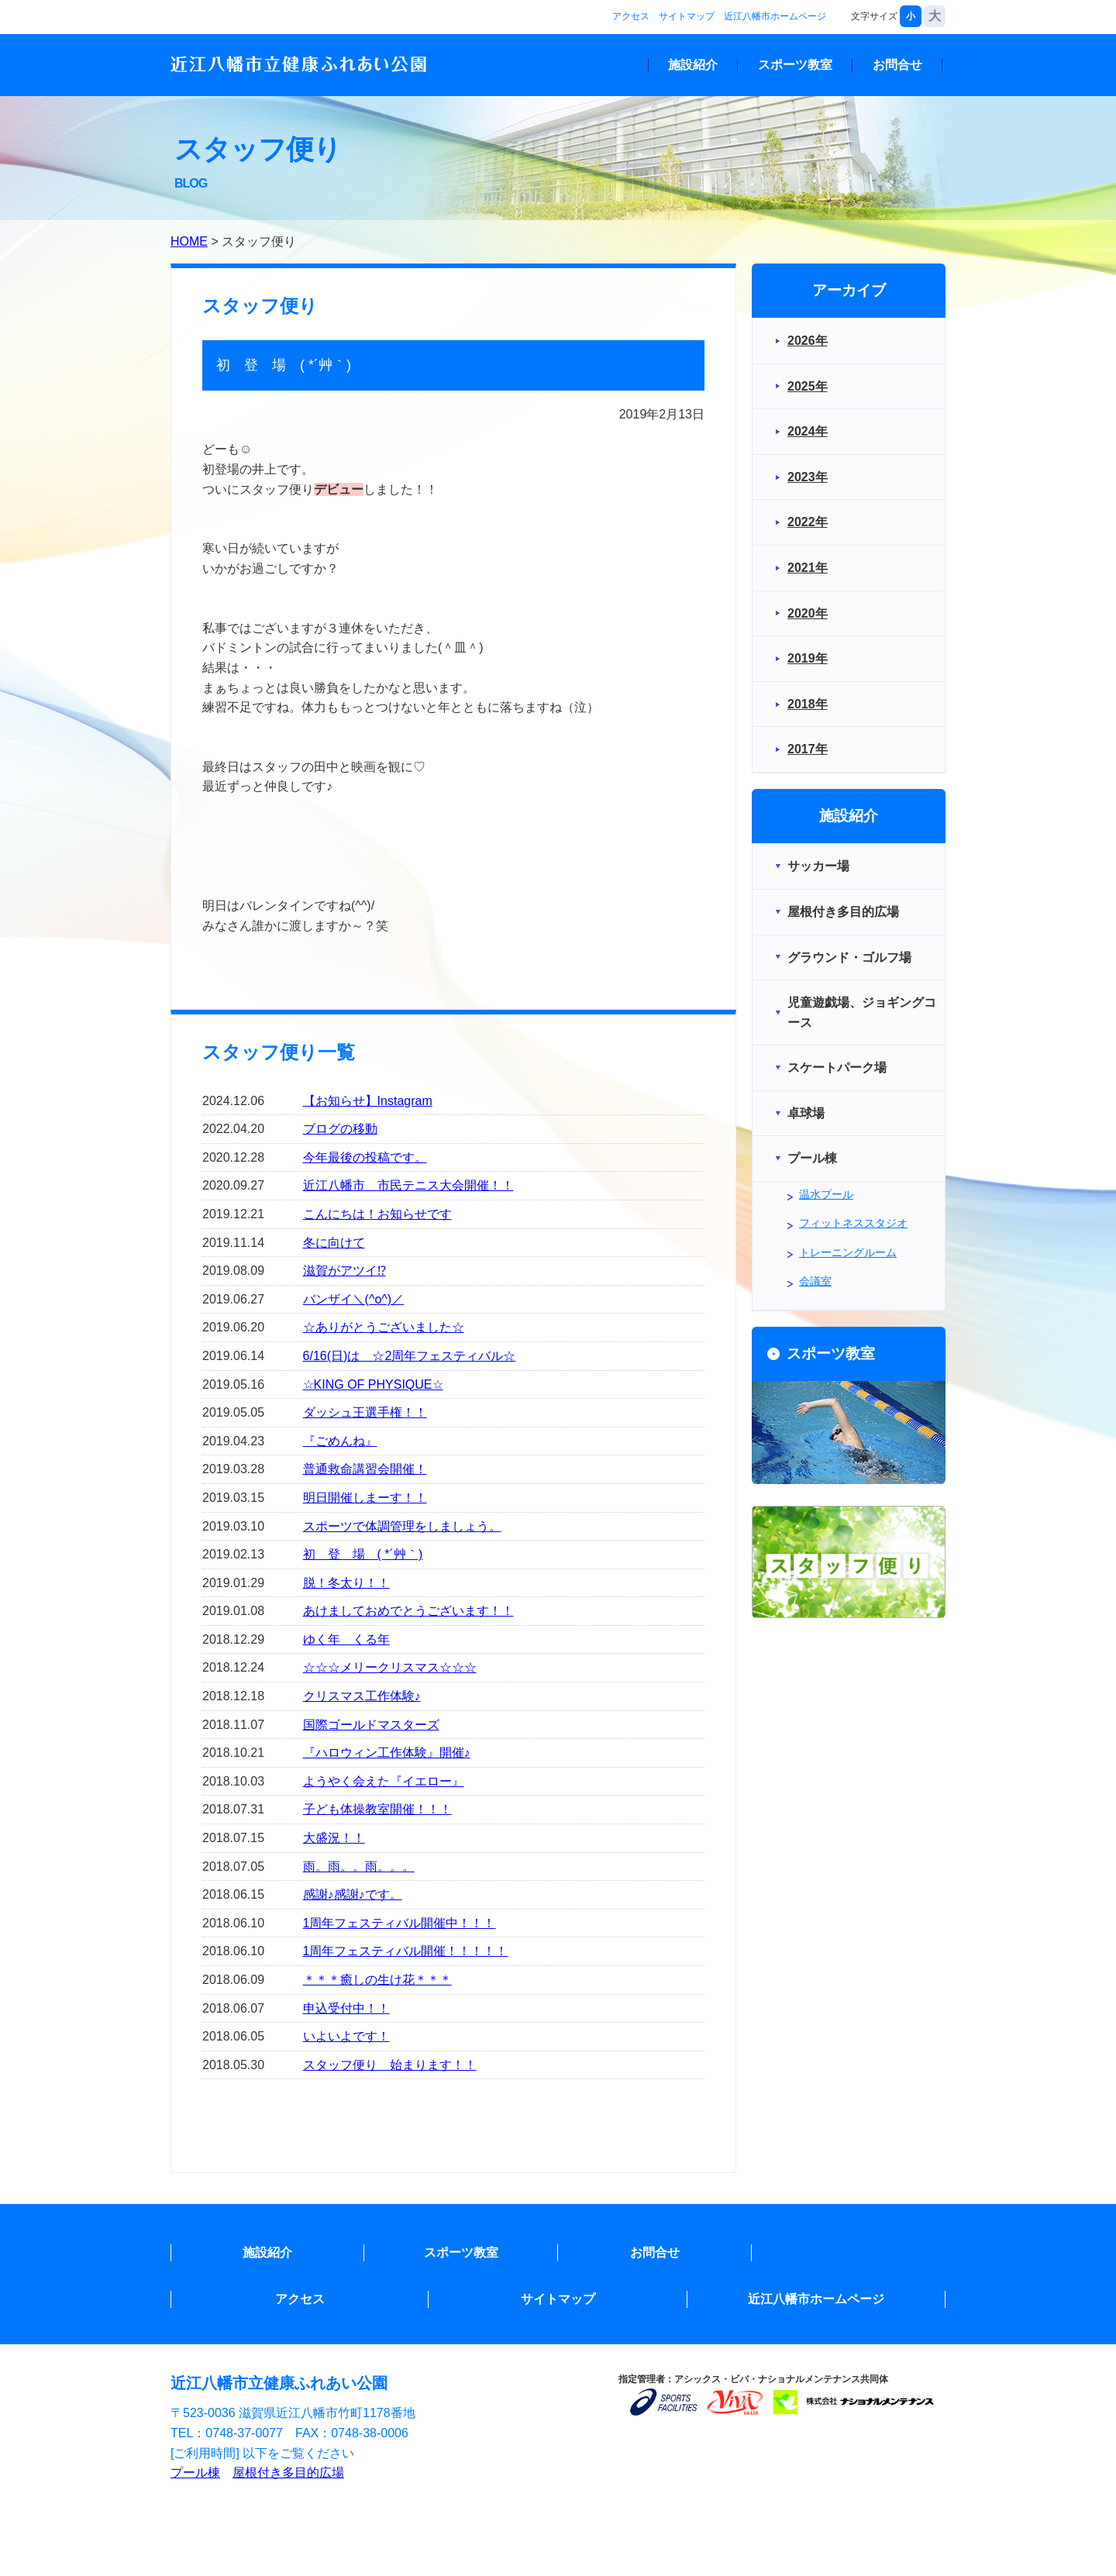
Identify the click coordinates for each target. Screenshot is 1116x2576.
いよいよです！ (346, 2036)
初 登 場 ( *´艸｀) (363, 1554)
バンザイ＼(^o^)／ (354, 1299)
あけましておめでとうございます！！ (408, 1610)
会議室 (815, 1281)
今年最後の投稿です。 (365, 1157)
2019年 (807, 658)
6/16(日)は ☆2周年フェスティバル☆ (409, 1355)
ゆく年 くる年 (346, 1639)
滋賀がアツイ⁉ (344, 1270)
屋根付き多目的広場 (288, 2472)
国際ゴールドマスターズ (371, 1724)
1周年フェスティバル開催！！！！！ (405, 1951)
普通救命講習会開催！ (365, 1469)
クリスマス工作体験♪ (362, 1696)
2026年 (807, 340)
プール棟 (195, 2472)
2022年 (807, 522)
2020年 (807, 613)
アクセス (630, 16)
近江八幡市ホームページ (775, 16)
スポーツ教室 (795, 64)
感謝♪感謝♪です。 (352, 1894)
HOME (189, 241)
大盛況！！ (334, 1837)
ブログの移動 (340, 1128)
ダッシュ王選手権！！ (365, 1412)
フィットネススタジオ (853, 1223)
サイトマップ (687, 16)
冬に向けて (334, 1242)
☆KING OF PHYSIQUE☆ (373, 1384)
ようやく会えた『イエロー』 (383, 1781)
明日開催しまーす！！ (365, 1497)
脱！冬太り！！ (346, 1582)
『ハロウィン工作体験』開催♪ (386, 1752)
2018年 (807, 704)
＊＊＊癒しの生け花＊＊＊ (377, 1979)
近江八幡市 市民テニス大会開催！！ (408, 1185)
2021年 (807, 567)
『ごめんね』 (340, 1441)
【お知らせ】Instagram (367, 1100)
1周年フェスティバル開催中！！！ (399, 1923)
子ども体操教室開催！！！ (377, 1809)
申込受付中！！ (346, 2008)
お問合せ (897, 64)
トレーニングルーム (848, 1252)
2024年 (807, 431)
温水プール (826, 1194)
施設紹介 (693, 64)
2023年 (807, 477)
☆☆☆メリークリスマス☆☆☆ (390, 1667)
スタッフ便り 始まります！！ (390, 2064)
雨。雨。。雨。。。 (359, 1866)
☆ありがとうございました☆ (383, 1327)
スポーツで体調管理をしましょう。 (402, 1526)
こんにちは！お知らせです (377, 1214)
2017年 (807, 749)
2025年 (807, 386)
